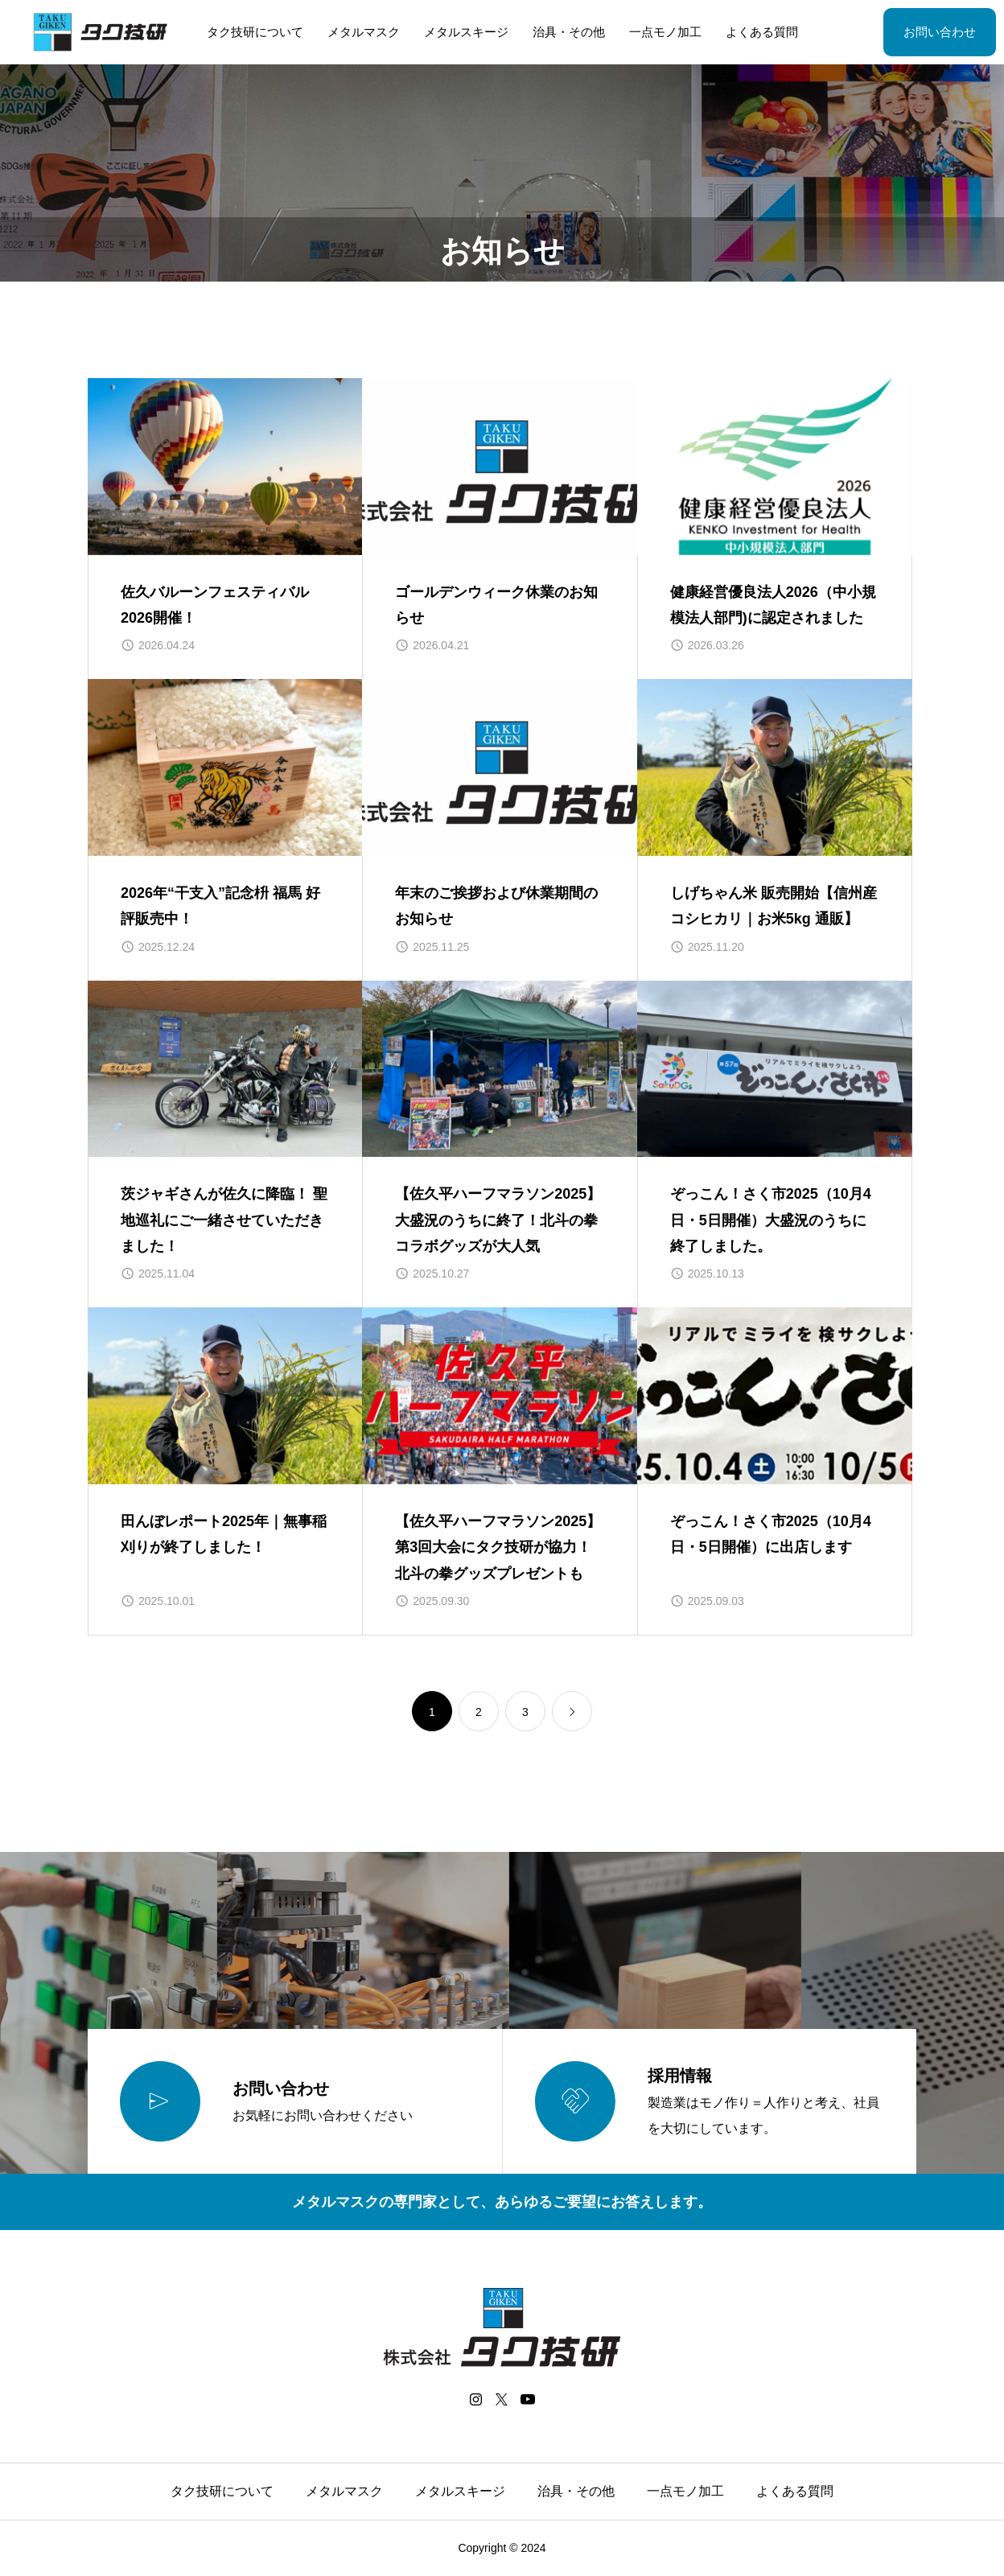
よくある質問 (762, 32)
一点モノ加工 (665, 32)
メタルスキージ (466, 32)
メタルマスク (363, 32)
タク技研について (255, 32)
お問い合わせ (939, 32)
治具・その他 (569, 32)
